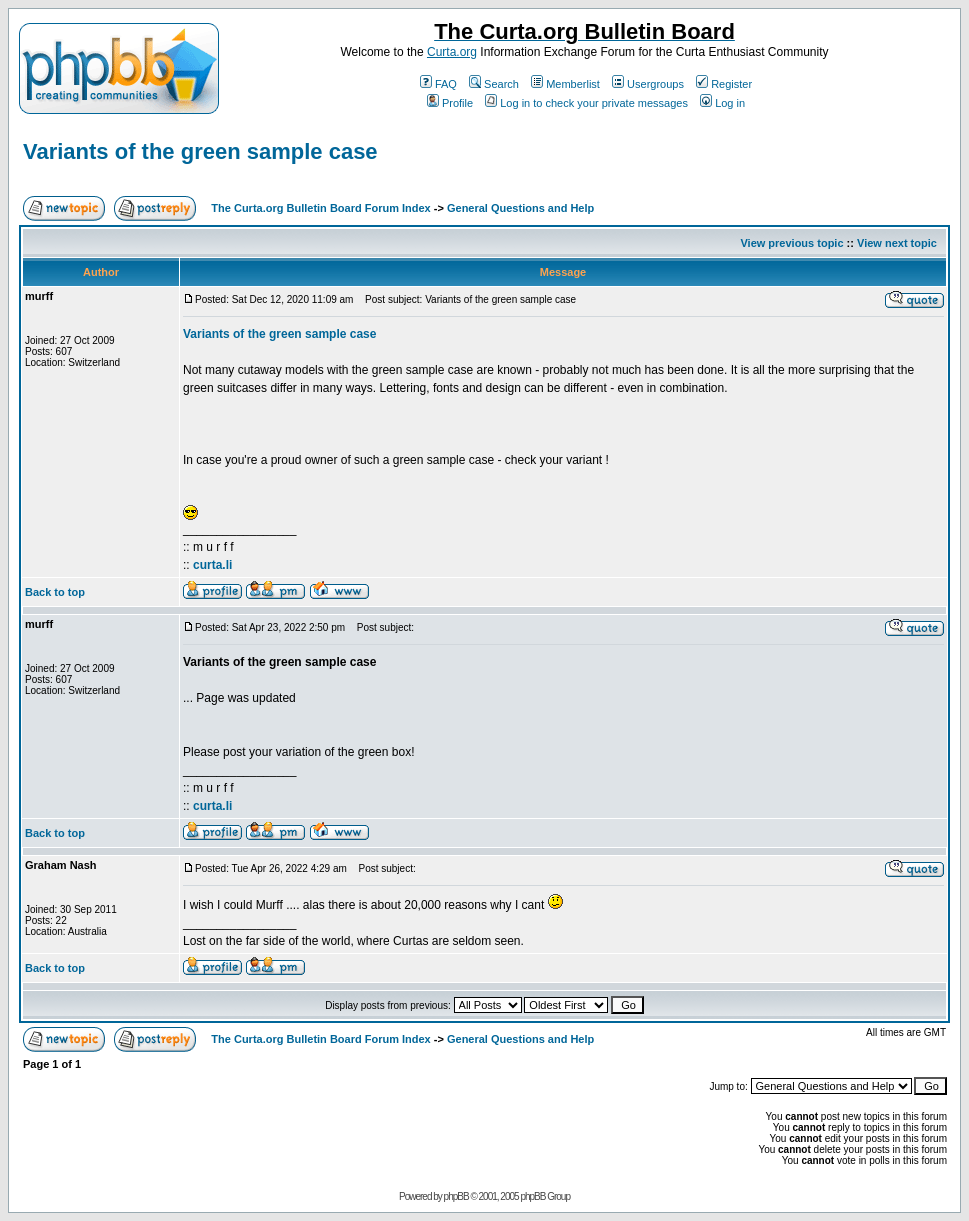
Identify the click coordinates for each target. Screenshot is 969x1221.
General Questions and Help (520, 208)
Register (724, 84)
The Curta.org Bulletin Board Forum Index (320, 208)
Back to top (55, 592)
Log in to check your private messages (586, 103)
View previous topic (791, 243)
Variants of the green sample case (200, 151)
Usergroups (648, 84)
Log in (722, 103)
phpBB (456, 1196)
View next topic (897, 243)
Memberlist (565, 84)
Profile (450, 103)
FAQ (438, 84)
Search (494, 84)
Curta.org (452, 52)
